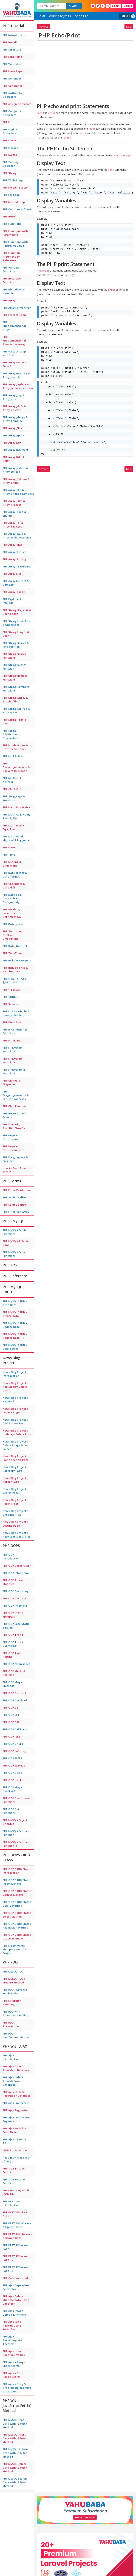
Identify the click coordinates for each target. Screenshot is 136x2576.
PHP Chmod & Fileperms (11, 1082)
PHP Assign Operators (17, 104)
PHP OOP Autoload (15, 1700)
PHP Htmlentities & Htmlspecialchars (15, 747)
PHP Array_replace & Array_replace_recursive (18, 386)
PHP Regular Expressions (11, 1137)
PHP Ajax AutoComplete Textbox (12, 2340)
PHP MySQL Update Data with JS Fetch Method (15, 2453)
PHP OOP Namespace (16, 1664)
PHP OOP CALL (12, 1722)
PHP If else (9, 140)
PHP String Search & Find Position (16, 644)
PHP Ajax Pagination (16, 2110)
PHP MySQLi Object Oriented (15, 1822)
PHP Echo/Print (12, 56)
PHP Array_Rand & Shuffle (14, 513)
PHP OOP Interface (15, 1605)
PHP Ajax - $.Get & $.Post (14, 2141)
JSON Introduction (15, 2150)
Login (115, 5)
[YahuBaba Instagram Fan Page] (108, 6)
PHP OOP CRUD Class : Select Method (17, 1914)
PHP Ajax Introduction (11, 2057)
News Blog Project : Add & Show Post (15, 1421)
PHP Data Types (13, 71)
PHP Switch (10, 155)
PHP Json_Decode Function (14, 2181)
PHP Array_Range (14, 592)
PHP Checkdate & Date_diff (14, 885)
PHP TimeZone (12, 953)
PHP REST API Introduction (11, 2203)
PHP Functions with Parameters (15, 232)
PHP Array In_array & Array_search (16, 375)
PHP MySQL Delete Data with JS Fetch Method (15, 2467)
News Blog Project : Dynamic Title (15, 1512)
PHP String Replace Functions (15, 677)
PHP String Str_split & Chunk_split (17, 612)
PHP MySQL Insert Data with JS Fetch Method (15, 2438)
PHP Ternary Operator (11, 163)
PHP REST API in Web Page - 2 (16, 2258)
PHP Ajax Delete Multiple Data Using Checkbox (16, 2300)
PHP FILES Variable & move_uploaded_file (16, 1013)
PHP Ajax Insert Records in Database (16, 2068)
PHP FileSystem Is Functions (14, 1071)
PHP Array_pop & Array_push (13, 397)
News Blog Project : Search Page (15, 1490)
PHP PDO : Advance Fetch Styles (15, 1991)
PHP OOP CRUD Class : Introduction (17, 1870)
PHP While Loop (13, 180)
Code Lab (81, 16)
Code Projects (60, 16)
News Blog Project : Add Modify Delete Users (15, 1386)
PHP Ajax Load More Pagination (16, 2119)
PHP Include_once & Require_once (15, 969)
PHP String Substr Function (14, 666)
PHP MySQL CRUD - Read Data (15, 1303)
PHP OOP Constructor (17, 1565)
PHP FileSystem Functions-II (12, 1060)
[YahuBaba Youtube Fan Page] (93, 6)
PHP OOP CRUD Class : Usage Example (17, 1936)
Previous (43, 26)
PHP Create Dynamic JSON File (16, 2192)
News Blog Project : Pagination (15, 1399)
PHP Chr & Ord (12, 789)
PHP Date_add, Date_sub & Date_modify (12, 898)
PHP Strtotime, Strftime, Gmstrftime (12, 935)
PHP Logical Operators (10, 131)
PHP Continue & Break (17, 209)
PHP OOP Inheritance (16, 1573)
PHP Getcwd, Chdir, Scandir (15, 1115)
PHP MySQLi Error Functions (14, 1254)
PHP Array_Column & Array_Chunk (16, 480)
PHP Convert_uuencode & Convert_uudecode (16, 767)
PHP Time (9, 854)
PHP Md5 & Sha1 (13, 756)
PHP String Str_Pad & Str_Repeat (16, 710)
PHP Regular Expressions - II (12, 1148)
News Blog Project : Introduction (15, 1373)
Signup (127, 5)
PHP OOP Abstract (14, 1598)
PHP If (6, 122)
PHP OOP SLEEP (12, 1758)
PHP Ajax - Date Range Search (13, 2374)
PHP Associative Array (17, 307)
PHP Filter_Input (13, 1040)
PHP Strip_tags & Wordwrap (14, 798)
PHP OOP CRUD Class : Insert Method (17, 1881)
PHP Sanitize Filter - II (17, 1204)
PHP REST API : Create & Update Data (17, 2225)
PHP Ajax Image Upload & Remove (14, 2312)
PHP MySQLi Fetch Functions (14, 1232)
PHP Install (10, 42)
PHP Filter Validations (17, 1190)
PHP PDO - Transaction (11, 2024)
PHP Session (10, 1004)
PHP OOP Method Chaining (14, 1673)
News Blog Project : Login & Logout (15, 1410)
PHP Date (9, 847)
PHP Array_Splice (13, 435)
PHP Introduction (14, 35)
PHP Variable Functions (11, 269)
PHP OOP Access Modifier (13, 1582)
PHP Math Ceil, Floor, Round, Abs (16, 816)
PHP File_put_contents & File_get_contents (16, 1095)
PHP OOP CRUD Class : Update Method (17, 1892)
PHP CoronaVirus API (16, 2278)
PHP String (9, 173)
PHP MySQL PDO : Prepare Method (14, 1980)
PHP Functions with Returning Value (15, 243)
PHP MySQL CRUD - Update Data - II (15, 1335)
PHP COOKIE (10, 997)
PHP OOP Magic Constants (13, 1789)
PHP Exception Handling (12, 2002)
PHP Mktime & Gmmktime (12, 863)
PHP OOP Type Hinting (12, 1654)
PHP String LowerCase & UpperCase (17, 622)
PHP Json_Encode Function (14, 2170)
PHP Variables (12, 64)
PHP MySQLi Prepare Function (16, 1832)
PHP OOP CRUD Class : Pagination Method (17, 1925)
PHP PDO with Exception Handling (15, 2013)
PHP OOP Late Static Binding (16, 1625)
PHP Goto (9, 216)
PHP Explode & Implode (12, 601)
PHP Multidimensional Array (14, 325)
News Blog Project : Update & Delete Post (17, 1432)
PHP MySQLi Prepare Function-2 (16, 1843)
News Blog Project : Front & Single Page (16, 1458)
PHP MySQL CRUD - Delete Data (15, 1346)
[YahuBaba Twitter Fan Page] (98, 6)
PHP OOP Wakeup (14, 1765)
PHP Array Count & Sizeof (15, 364)
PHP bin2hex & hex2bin (12, 780)
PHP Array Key (12, 442)
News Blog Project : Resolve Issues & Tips (16, 1534)
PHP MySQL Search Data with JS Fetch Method (15, 2482)
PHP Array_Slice (13, 428)
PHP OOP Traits (13, 1634)
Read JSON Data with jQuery (17, 2159)
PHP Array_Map (12, 544)
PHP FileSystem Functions (12, 1049)
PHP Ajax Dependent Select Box (16, 2287)
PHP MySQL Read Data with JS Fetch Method (15, 2423)
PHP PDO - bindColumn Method (16, 2035)
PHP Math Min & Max (16, 807)
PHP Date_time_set (15, 946)
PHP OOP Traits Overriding (13, 1643)
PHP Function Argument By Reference (11, 256)
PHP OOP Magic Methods (13, 1684)
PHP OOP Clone (12, 1772)
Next (129, 26)
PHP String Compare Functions (16, 688)
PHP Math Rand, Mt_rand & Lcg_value (16, 838)
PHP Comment (12, 78)
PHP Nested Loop (14, 202)
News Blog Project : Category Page (15, 1469)
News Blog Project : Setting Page (15, 1523)
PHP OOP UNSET (13, 1743)
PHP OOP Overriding (16, 1591)
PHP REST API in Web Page (16, 2247)
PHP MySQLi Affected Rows (16, 1243)
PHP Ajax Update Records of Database (16, 2093)
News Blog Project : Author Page (15, 1479)
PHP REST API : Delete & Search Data (17, 2236)
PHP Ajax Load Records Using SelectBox (12, 2325)
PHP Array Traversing (16, 566)
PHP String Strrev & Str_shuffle (15, 699)
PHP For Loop (11, 194)
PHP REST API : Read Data (16, 2214)
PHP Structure (12, 49)
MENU (126, 16)
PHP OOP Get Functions (11, 1811)
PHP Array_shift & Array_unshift (14, 408)
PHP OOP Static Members (13, 1614)
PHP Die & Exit (12, 1022)
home (42, 16)
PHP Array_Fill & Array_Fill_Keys (13, 524)
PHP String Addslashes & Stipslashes (11, 734)
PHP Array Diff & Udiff (13, 459)
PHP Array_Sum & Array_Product (14, 502)
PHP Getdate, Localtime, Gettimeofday (12, 913)
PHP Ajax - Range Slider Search (14, 2364)
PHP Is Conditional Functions (15, 1031)
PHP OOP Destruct (14, 1693)
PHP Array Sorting (14, 559)
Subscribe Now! (85, 2517)
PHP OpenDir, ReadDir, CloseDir (14, 1126)
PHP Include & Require (17, 960)
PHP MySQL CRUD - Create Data (15, 1314)
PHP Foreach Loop (14, 315)
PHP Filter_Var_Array (16, 1212)
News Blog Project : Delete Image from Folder (15, 1445)
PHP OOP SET (11, 1715)
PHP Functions (12, 223)
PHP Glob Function (15, 1106)
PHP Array (9, 300)
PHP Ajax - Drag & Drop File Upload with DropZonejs (17, 2387)
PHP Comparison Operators (13, 113)
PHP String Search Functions (14, 655)
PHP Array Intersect (15, 450)
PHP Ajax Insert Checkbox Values (14, 2353)
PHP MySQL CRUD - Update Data (15, 1325)
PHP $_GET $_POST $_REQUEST (15, 980)
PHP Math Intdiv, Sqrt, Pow (14, 827)
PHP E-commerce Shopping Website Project (14, 1949)
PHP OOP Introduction (11, 1556)
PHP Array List (12, 573)
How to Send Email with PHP (15, 1170)
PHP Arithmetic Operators (12, 94)
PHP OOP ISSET (12, 1736)
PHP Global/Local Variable (14, 291)
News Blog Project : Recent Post (15, 1501)
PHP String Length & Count (16, 633)
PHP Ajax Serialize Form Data (14, 2130)
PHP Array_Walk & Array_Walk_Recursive (17, 535)
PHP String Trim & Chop (14, 721)
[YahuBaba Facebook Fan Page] (103, 6)
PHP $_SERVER (12, 989)
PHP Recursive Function (12, 280)
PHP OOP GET (11, 1707)
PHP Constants (12, 85)
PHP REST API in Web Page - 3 (16, 2268)
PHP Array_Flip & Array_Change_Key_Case (18, 491)
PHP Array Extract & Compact (16, 582)
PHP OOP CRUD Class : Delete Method (17, 1903)
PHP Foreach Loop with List (14, 353)
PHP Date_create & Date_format (15, 874)
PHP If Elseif (11, 147)
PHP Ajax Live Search (16, 2103)
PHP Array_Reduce (14, 552)
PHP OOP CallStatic (15, 1729)
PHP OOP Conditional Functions (16, 1800)
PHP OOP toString (14, 1751)
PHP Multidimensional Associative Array (14, 340)
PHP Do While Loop (15, 187)
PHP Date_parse (13, 924)
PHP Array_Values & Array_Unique (15, 469)
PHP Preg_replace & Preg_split (15, 1159)
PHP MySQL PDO (13, 1971)
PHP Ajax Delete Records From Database (13, 2081)
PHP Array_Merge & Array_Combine (15, 419)
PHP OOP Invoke (13, 1780)
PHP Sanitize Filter (15, 1197)
